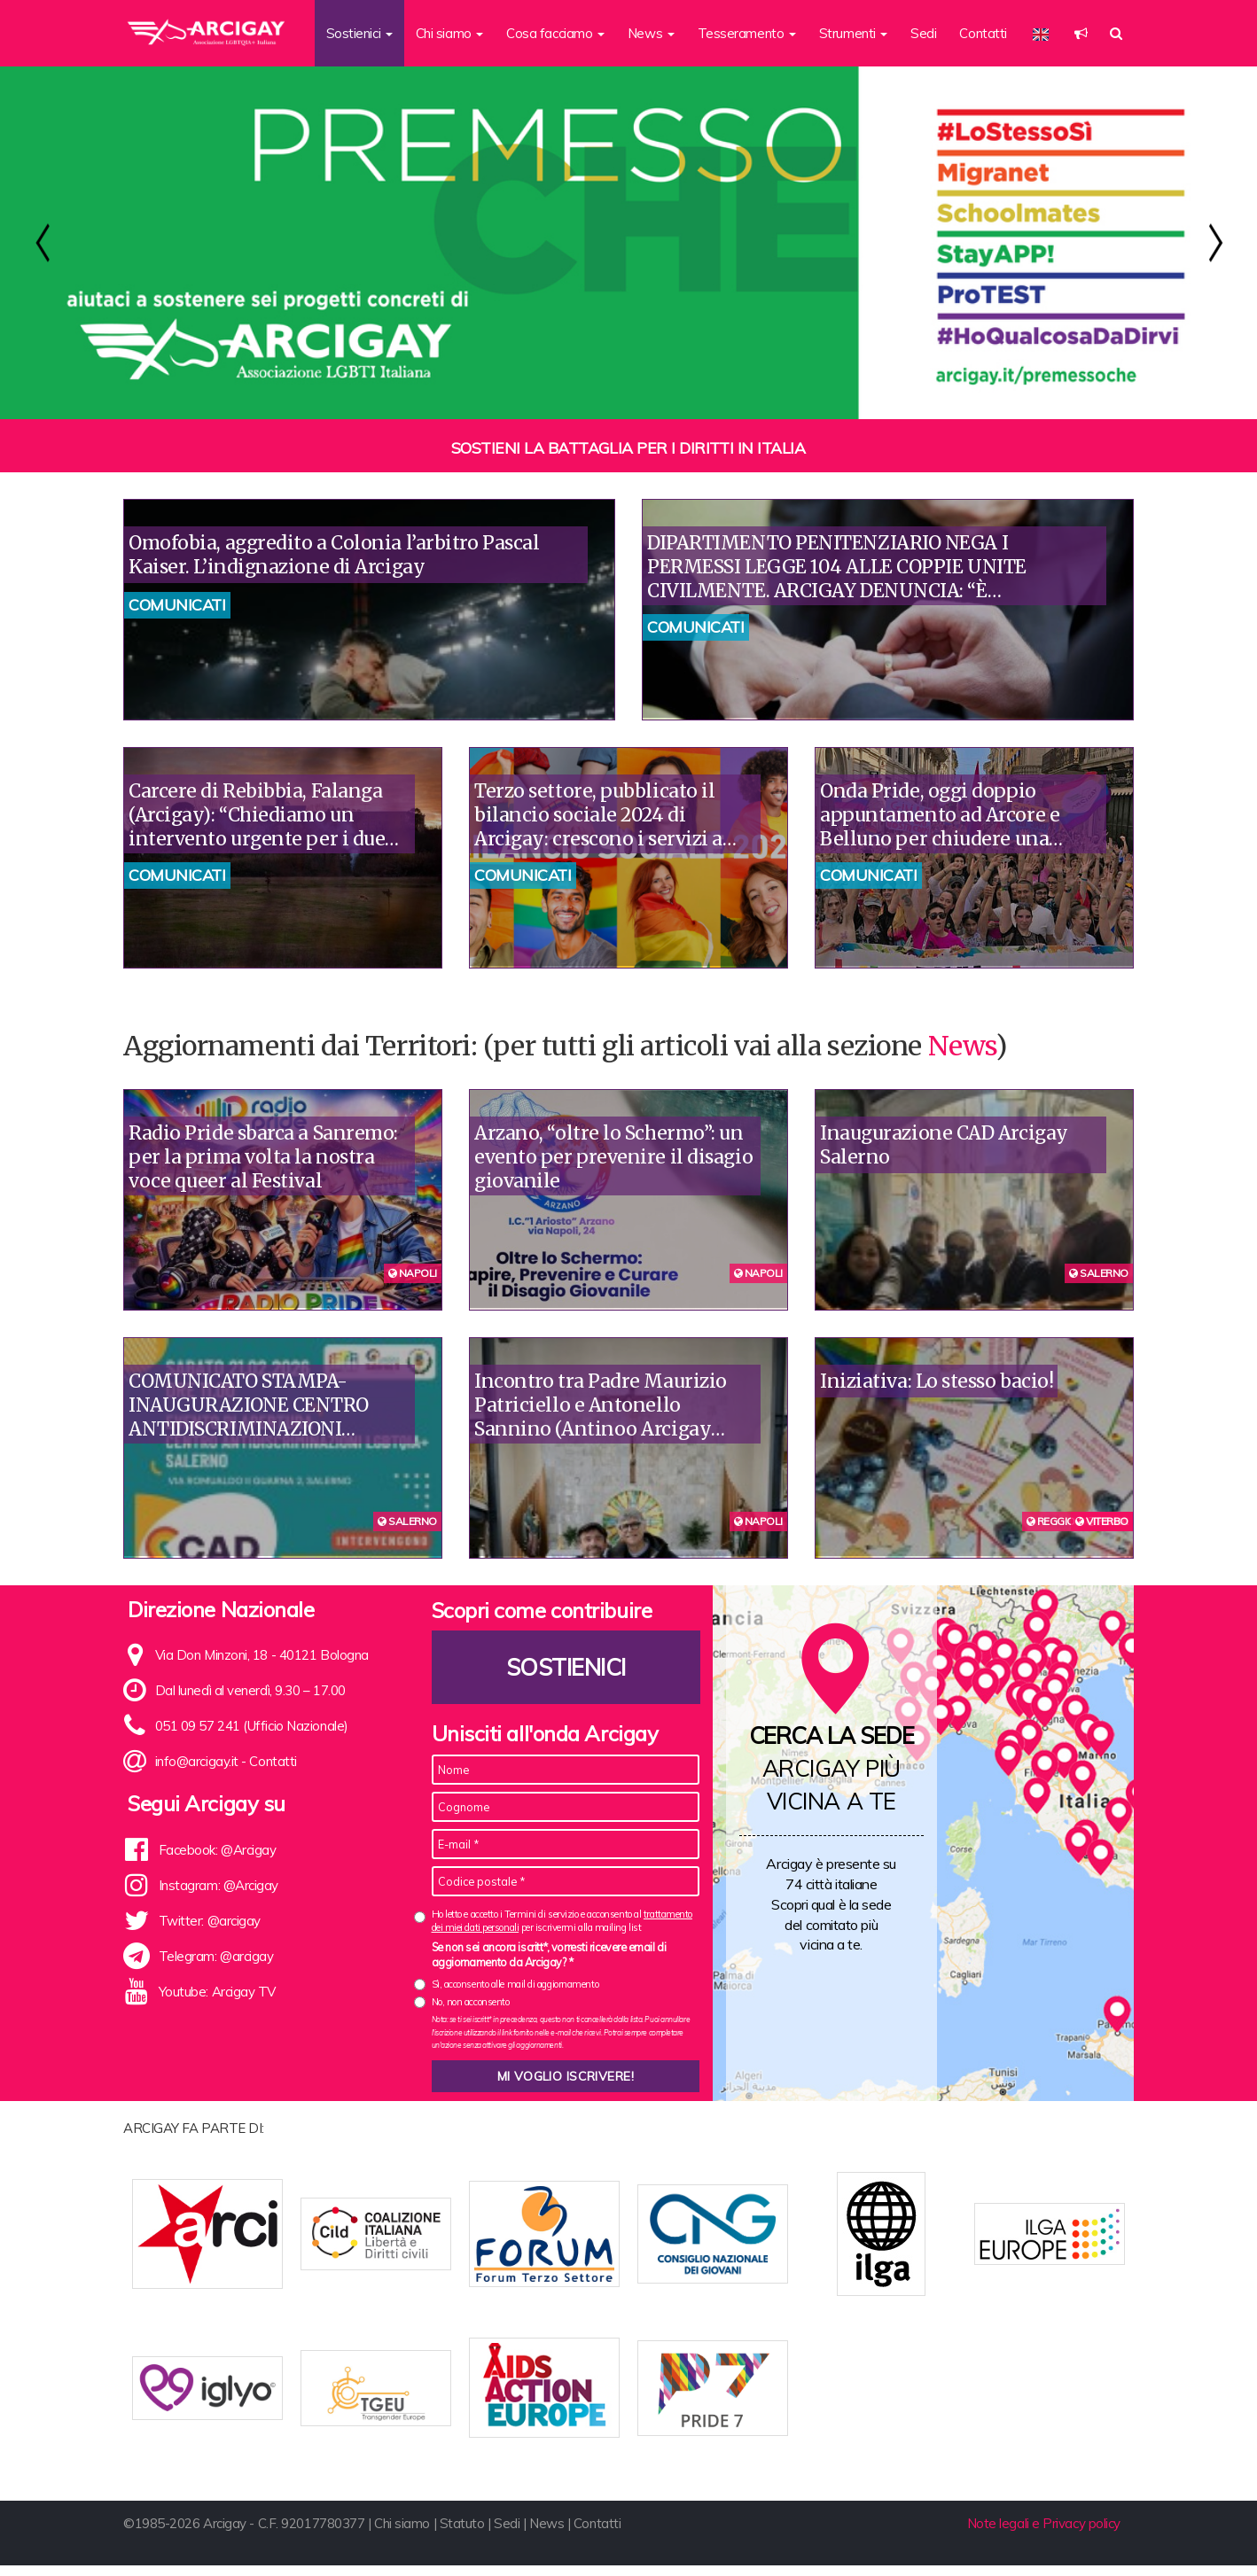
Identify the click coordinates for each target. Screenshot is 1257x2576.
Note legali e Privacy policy (1043, 2533)
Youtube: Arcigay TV (217, 1991)
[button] (1081, 33)
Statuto (462, 2533)
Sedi (923, 33)
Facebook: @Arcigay (218, 1849)
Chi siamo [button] (450, 33)
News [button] (651, 33)
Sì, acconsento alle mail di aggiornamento (515, 1984)
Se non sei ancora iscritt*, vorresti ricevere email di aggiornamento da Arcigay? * (549, 1955)
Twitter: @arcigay (210, 1920)
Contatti (982, 33)
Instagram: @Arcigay (218, 1885)
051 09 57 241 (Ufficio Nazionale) (251, 1725)
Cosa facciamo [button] (555, 33)
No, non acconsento (471, 2002)
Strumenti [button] (853, 33)
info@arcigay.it (196, 1761)
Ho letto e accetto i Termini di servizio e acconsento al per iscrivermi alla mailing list (562, 1921)
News (961, 1045)
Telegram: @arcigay (216, 1956)
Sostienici (565, 1667)
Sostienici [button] (359, 33)
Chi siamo (402, 2533)
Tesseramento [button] (747, 33)
